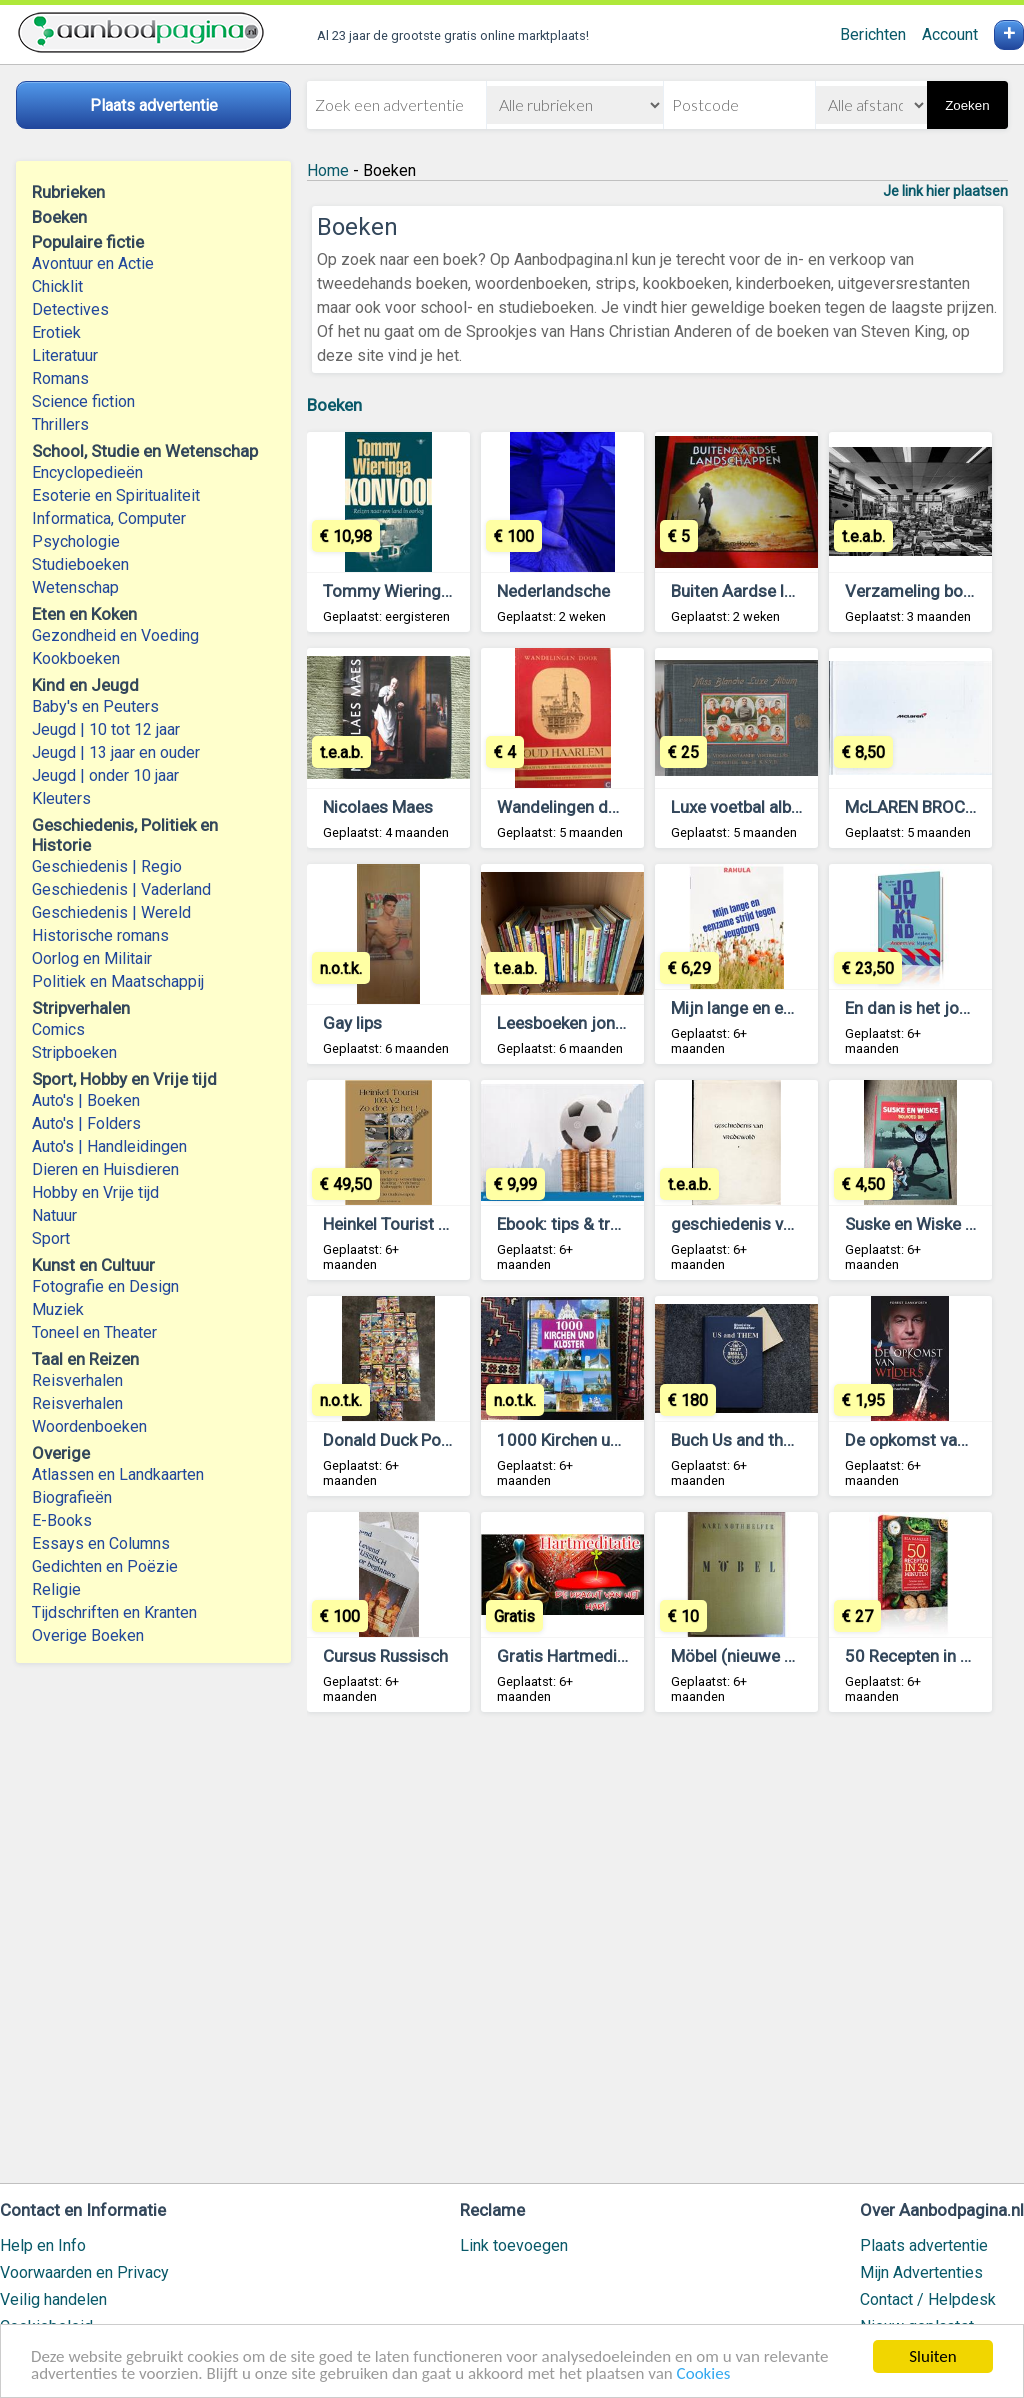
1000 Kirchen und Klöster (592, 1440)
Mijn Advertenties (921, 2272)
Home (328, 170)
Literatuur (65, 355)
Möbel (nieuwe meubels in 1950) (793, 1656)
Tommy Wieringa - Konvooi (424, 591)
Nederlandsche (553, 591)
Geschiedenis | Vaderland (121, 889)
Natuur (54, 1215)
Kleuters (61, 798)
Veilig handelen (53, 2299)
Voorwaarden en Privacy (84, 2272)
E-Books (62, 1520)
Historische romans (100, 935)
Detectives (70, 309)
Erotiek (56, 332)
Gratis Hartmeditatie (574, 1656)
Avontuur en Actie (93, 263)
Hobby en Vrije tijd (95, 1192)
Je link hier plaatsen (945, 191)
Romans (60, 378)
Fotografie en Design (105, 1286)
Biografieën (72, 1497)
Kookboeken (76, 658)
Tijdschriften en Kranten (114, 1612)
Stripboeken (74, 1052)
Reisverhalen (77, 1380)
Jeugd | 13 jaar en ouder (116, 752)
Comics (58, 1029)
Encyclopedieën (87, 472)
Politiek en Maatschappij (118, 981)
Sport (51, 1238)
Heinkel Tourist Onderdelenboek (442, 1224)
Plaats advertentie (924, 2245)
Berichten (873, 34)
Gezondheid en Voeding (115, 635)
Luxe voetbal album (743, 807)
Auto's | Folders (86, 1123)
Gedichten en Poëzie (105, 1566)
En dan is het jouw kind (930, 1008)
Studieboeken (80, 564)
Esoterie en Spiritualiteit (116, 495)
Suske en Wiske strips (926, 1224)
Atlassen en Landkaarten (118, 1474)
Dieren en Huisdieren (105, 1169)
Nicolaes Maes (378, 807)
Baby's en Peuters (95, 706)
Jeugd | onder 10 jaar (105, 775)
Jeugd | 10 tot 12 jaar (106, 729)
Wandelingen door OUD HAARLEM (624, 807)
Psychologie (76, 541)
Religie (56, 1589)
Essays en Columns (101, 1543)
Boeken (334, 405)
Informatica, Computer (109, 518)
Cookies (704, 2374)
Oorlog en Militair (92, 958)
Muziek (58, 1309)
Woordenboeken (89, 1426)
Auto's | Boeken (86, 1100)
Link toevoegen (514, 2245)
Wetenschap (75, 587)
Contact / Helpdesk (928, 2299)
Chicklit (57, 286)
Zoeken (967, 105)
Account (950, 34)
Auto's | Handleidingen (109, 1146)
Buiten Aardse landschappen (777, 591)
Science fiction (83, 401)
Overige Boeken (88, 1635)
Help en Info (43, 2245)
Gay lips (352, 1023)
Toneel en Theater (94, 1332)
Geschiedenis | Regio (107, 866)
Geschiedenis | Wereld (111, 912)
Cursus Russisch (385, 1656)
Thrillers (60, 424)
